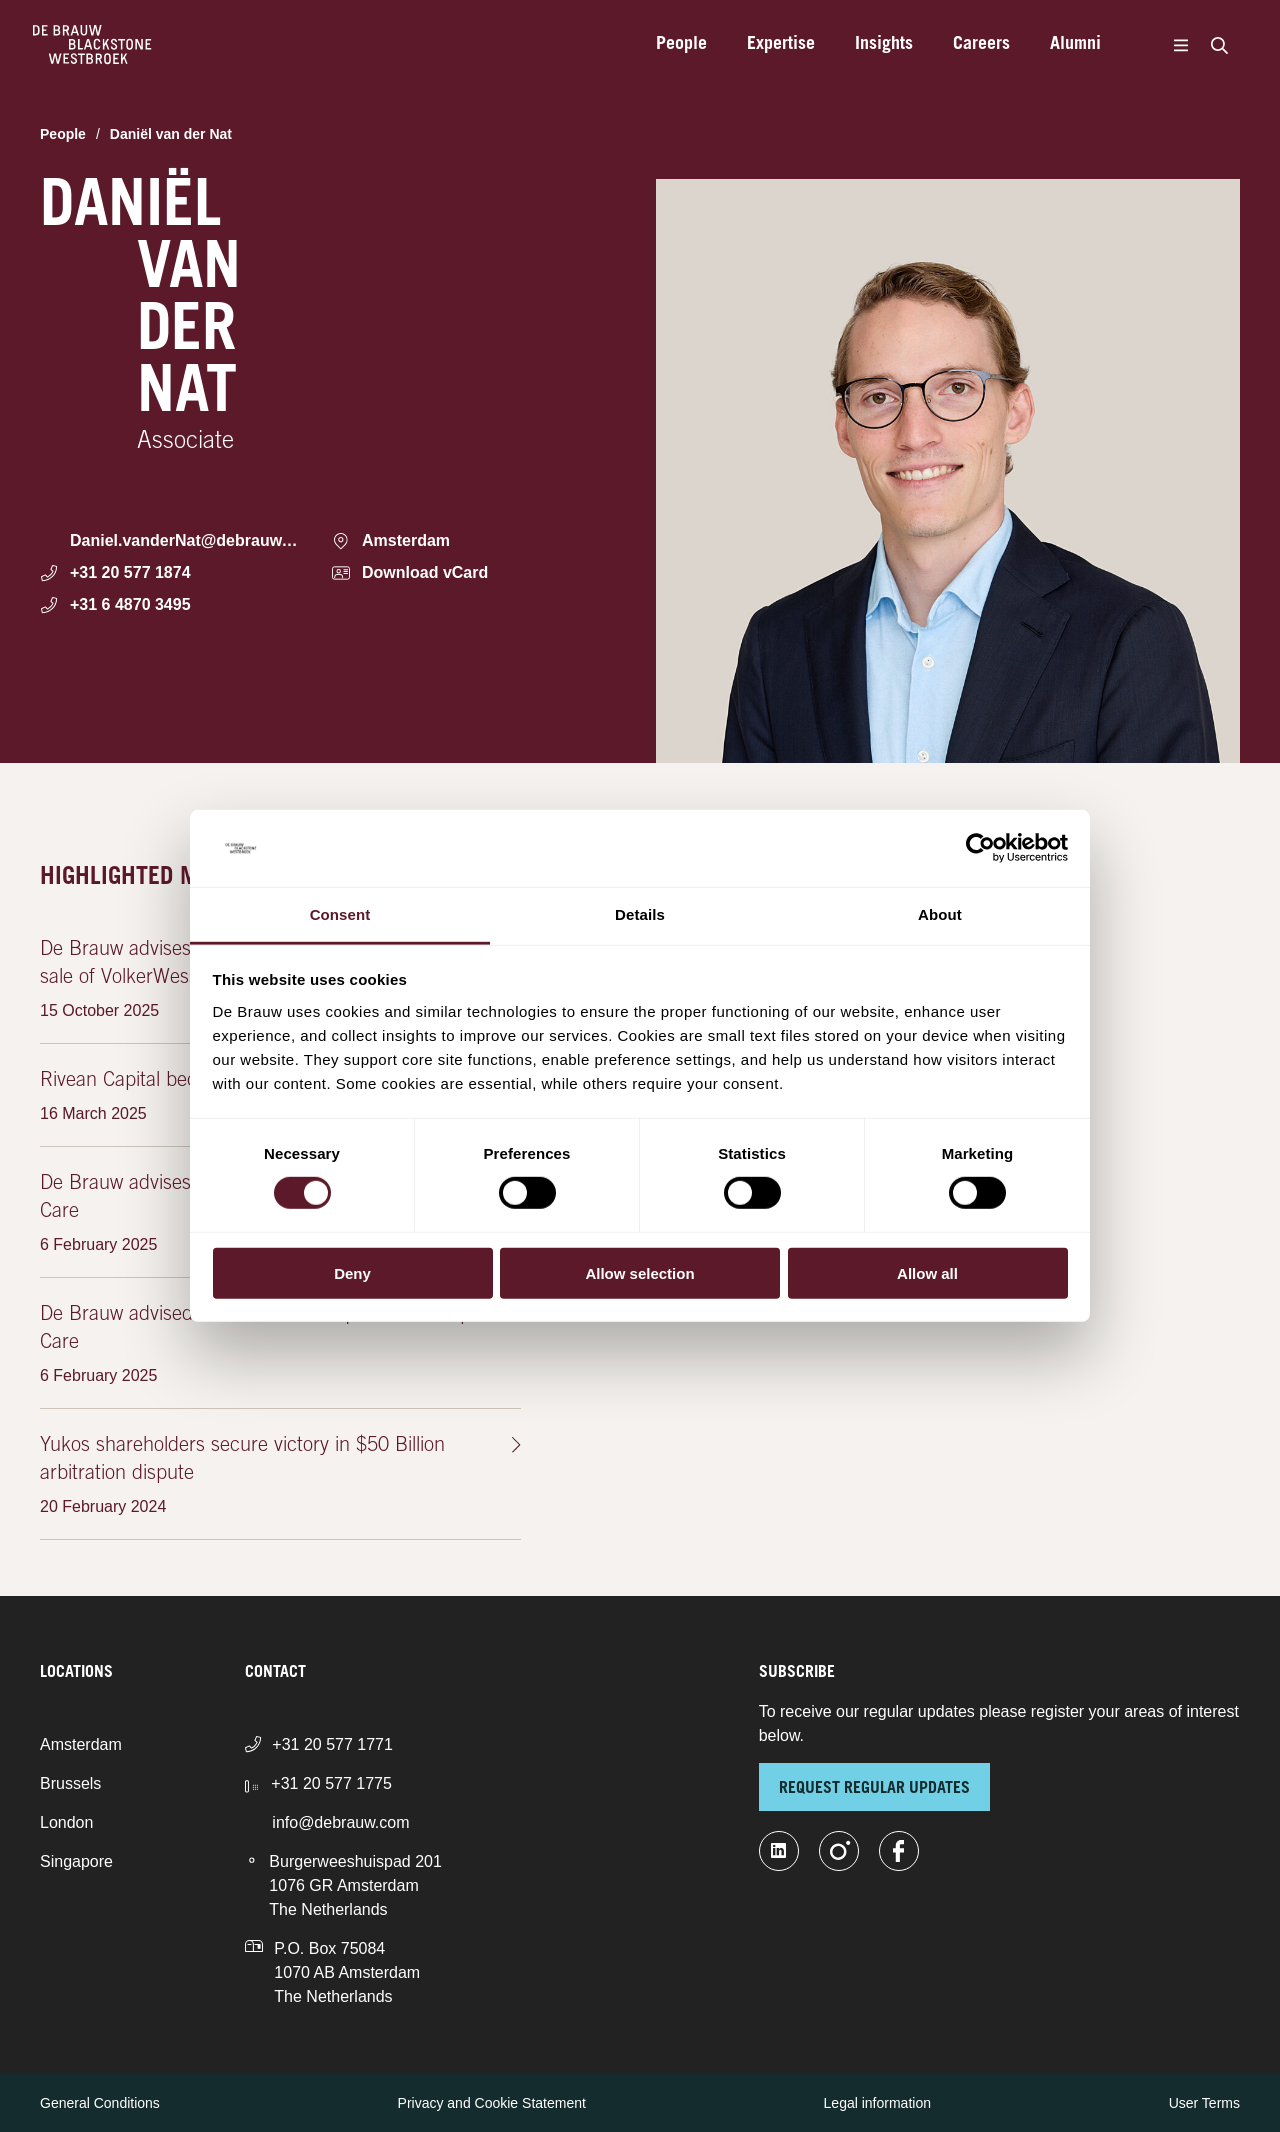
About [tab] (940, 914)
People (681, 45)
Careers (981, 45)
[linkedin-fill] (779, 1851)
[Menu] (1180, 45)
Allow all (927, 1272)
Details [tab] (640, 914)
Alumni (1075, 45)
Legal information (877, 2103)
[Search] (1219, 45)
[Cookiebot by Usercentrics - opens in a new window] (980, 848)
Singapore (76, 1861)
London (66, 1822)
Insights (884, 45)
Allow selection (639, 1272)
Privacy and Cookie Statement (492, 2103)
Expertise (781, 45)
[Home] (92, 45)
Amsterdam (81, 1744)
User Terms (1204, 2103)
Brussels (70, 1783)
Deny (352, 1272)
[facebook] (899, 1851)
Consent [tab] (340, 914)
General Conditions (100, 2103)
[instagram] (839, 1851)
